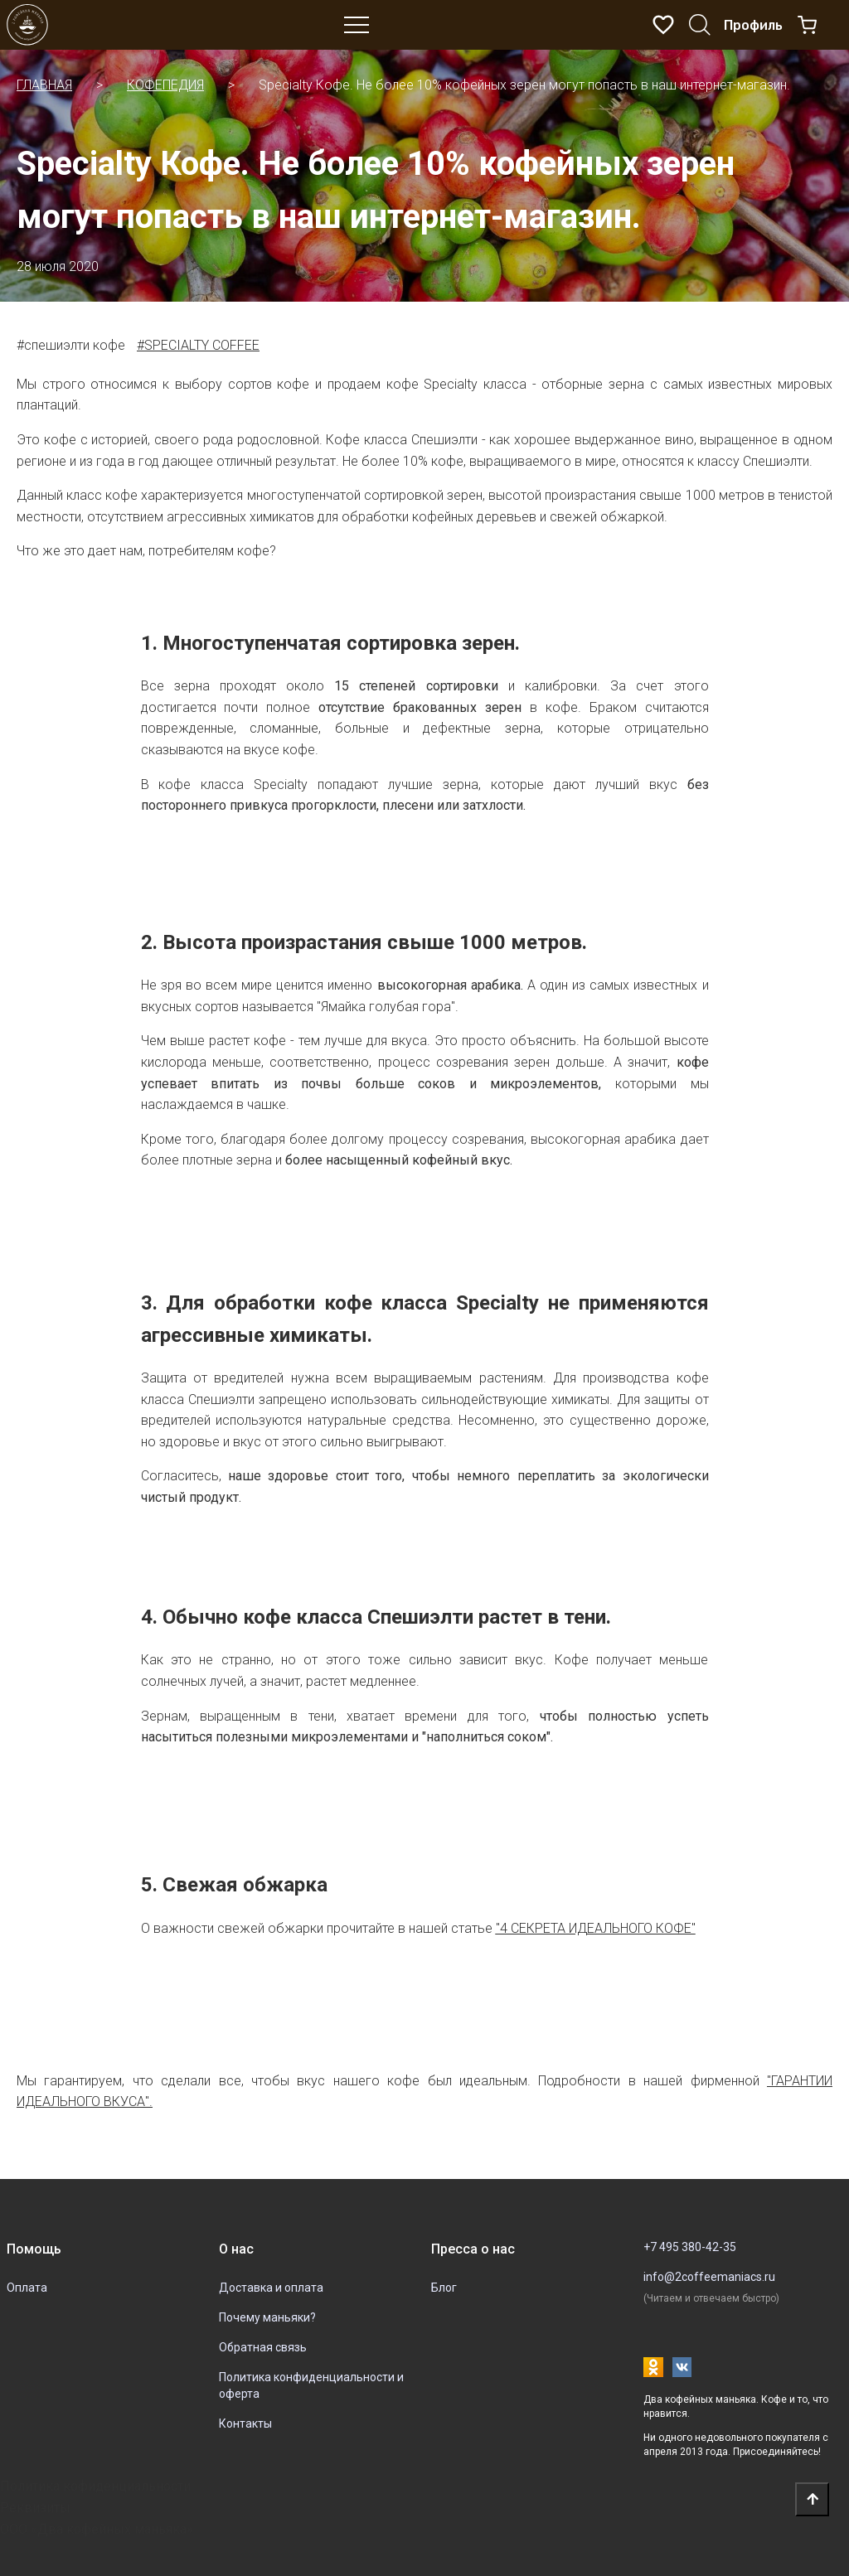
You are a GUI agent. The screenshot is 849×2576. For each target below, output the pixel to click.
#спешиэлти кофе (71, 345)
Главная (44, 85)
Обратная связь (263, 2347)
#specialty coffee (198, 345)
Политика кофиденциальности (95, 2486)
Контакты (245, 2423)
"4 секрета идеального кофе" (596, 1928)
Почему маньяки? (267, 2317)
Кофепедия (165, 85)
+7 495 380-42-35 (689, 2247)
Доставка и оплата (271, 2287)
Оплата (27, 2287)
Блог (444, 2287)
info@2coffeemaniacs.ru (709, 2276)
